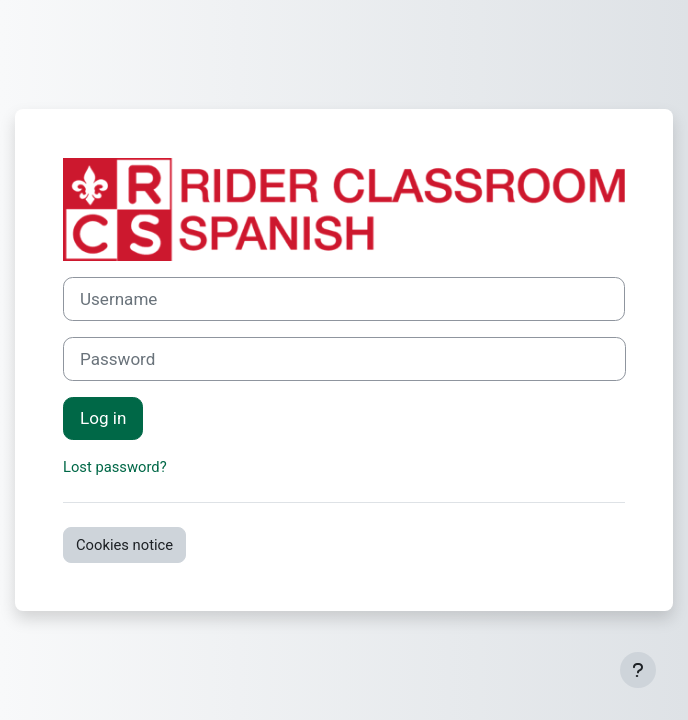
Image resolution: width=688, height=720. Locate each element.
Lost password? (115, 467)
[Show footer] (638, 670)
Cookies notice (124, 545)
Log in (103, 418)
